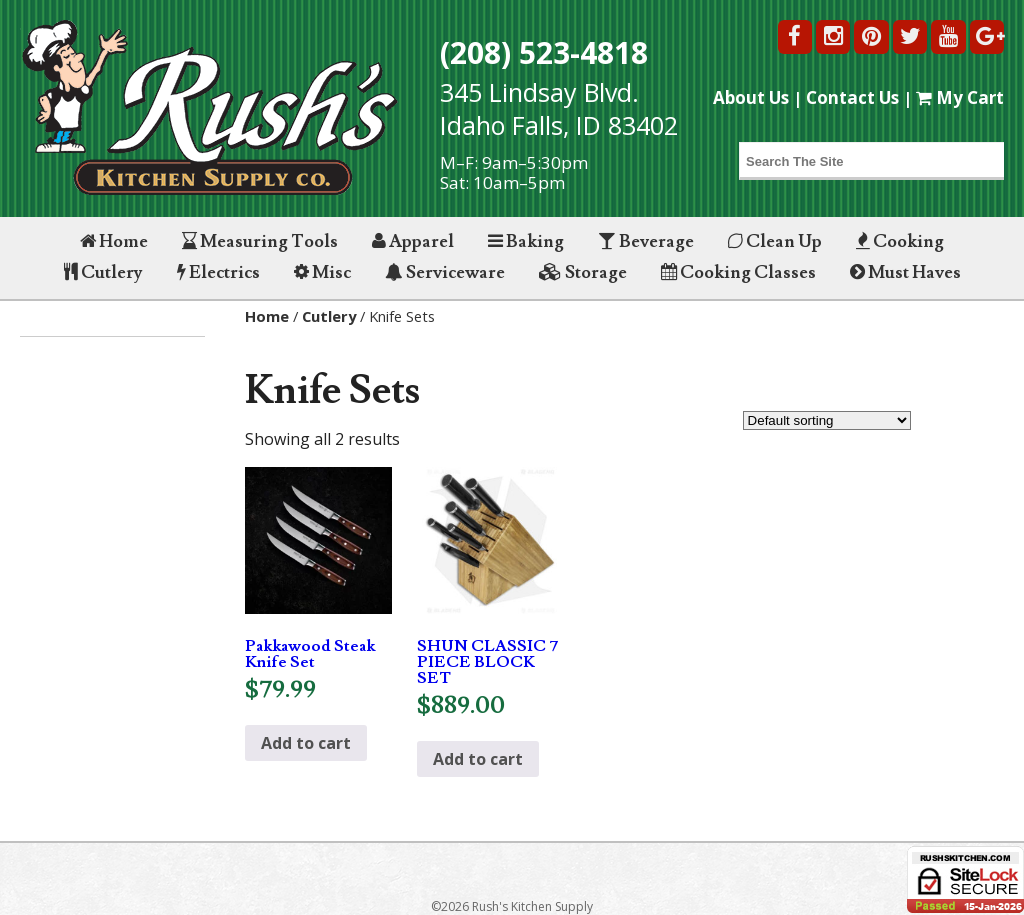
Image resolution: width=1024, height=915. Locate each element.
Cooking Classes (738, 272)
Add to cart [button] (306, 743)
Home (114, 241)
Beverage (646, 241)
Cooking (900, 241)
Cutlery (103, 272)
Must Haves (905, 272)
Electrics (218, 272)
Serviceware (445, 272)
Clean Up (775, 241)
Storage (583, 272)
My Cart (960, 97)
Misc (322, 272)
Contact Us (852, 97)
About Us (751, 97)
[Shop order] (827, 420)
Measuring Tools (260, 241)
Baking (526, 241)
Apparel (413, 241)
